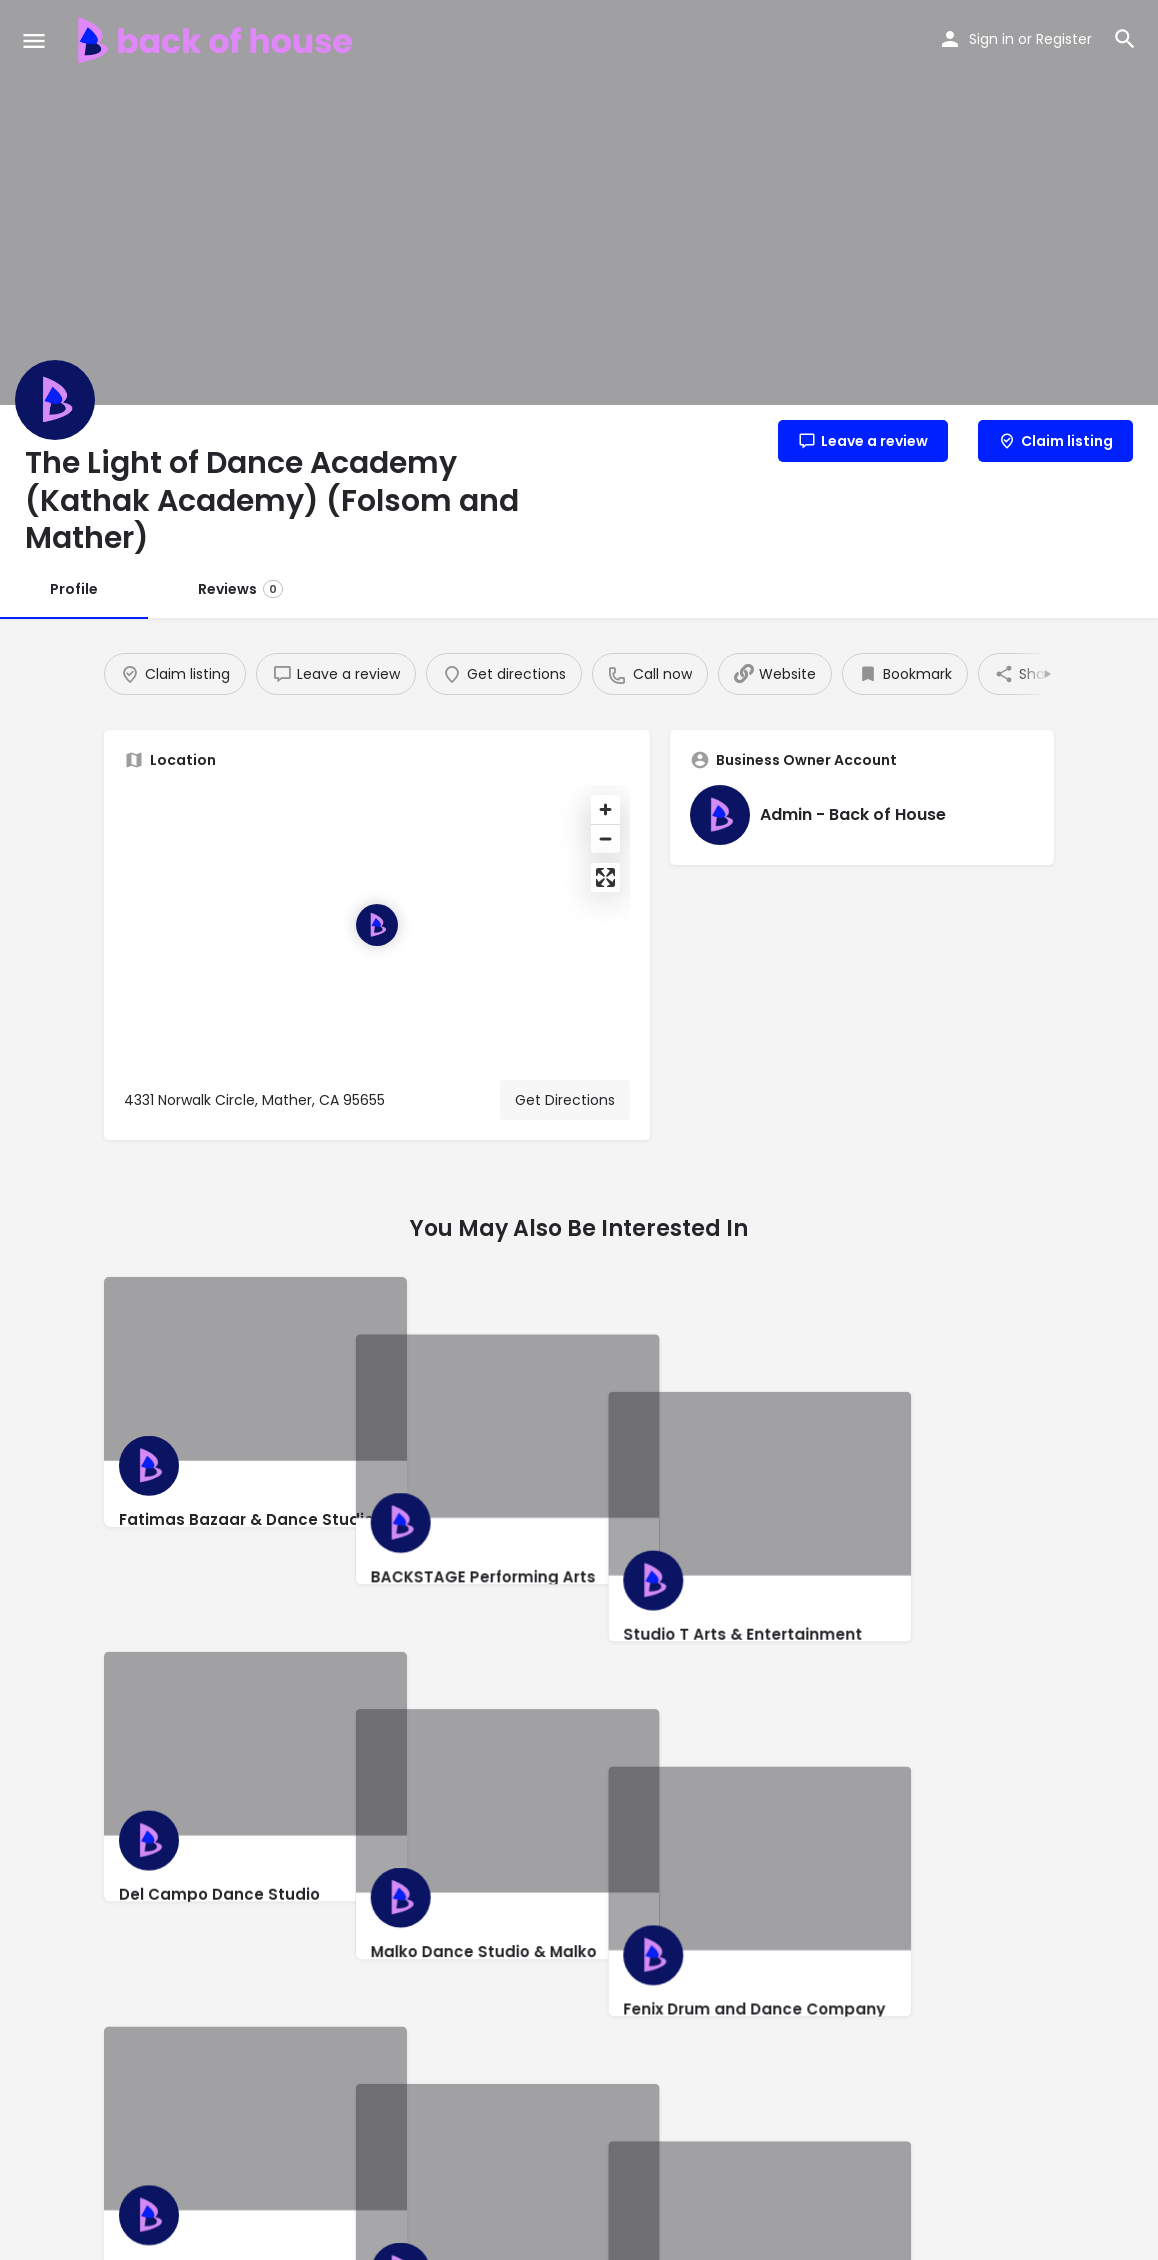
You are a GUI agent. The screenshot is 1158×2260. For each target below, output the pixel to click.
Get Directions (565, 1100)
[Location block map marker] (377, 925)
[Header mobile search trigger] (1125, 39)
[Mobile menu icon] (34, 40)
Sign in (991, 39)
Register (1064, 39)
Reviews (240, 589)
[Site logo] (217, 40)
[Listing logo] (55, 400)
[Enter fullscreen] (605, 877)
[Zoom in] (605, 809)
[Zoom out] (605, 838)
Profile (74, 589)
